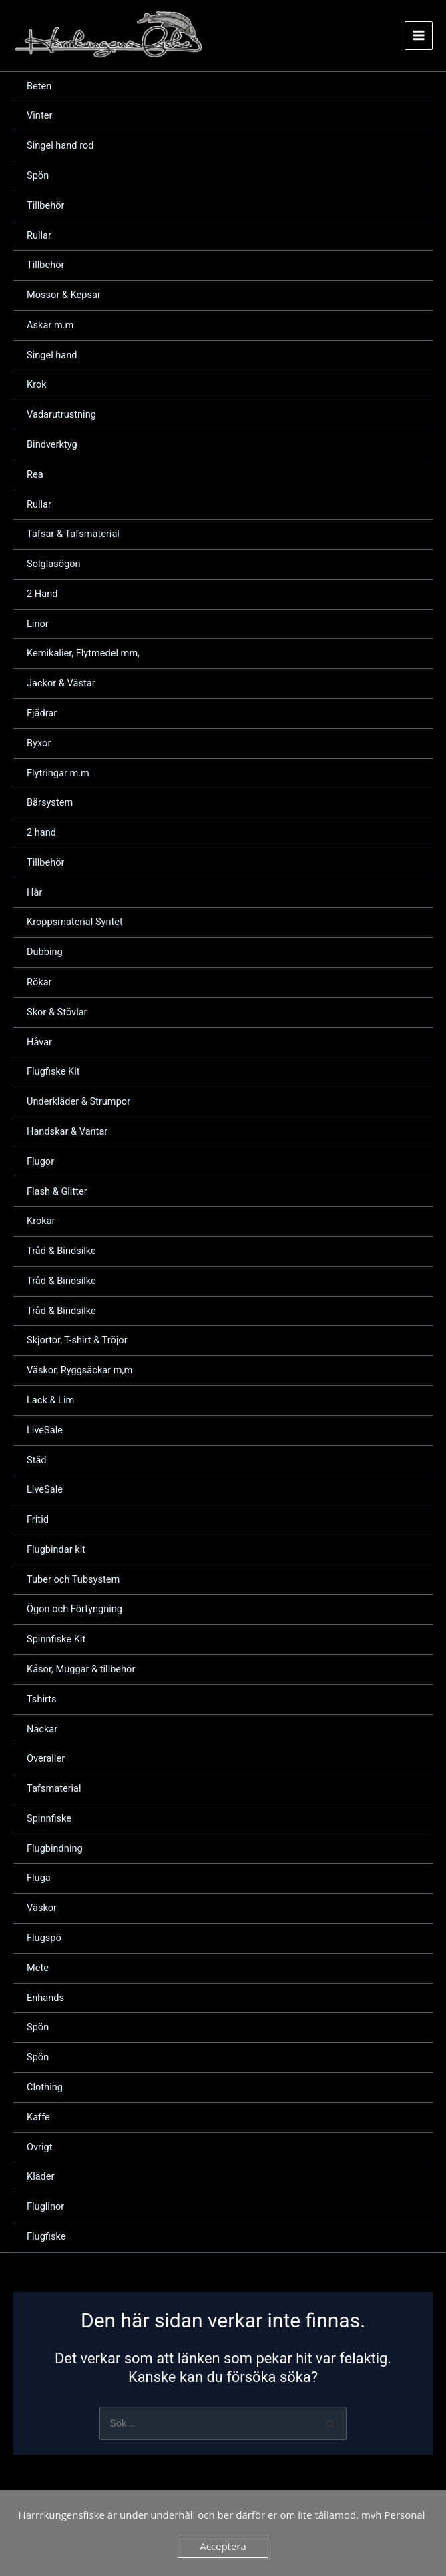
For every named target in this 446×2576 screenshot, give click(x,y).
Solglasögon (54, 566)
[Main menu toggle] (419, 36)
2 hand (41, 834)
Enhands (45, 1999)
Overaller (46, 1760)
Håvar (39, 1043)
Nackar (42, 1730)
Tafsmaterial (54, 1790)
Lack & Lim (50, 1402)
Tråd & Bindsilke (61, 1253)
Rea (35, 476)
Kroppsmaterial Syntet (75, 924)
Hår (34, 894)
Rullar (39, 237)
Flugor (40, 1163)
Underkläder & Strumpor (78, 1103)
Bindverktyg (52, 446)
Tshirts (42, 1700)
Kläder (41, 2178)
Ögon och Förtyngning (74, 1611)
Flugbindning (55, 1850)
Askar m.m (50, 326)
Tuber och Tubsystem (73, 1581)
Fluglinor (45, 2208)
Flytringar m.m (58, 774)
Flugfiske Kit (53, 1073)
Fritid (38, 1521)
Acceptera (223, 2546)
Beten (39, 87)
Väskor (42, 1910)
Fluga (39, 1880)
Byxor (39, 744)
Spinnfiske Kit (56, 1641)
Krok (37, 386)
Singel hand (52, 356)
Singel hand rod (60, 147)
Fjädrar (42, 715)
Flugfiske (46, 2238)
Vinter (39, 117)
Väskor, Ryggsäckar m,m (79, 1372)
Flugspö (44, 1940)
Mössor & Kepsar (64, 297)
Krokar (41, 1223)
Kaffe (38, 2118)
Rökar (39, 984)
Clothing (45, 2089)
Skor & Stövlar (57, 1013)
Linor (38, 625)
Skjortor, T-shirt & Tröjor (77, 1342)
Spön (38, 177)
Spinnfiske (49, 1820)
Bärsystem (50, 804)
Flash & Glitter (57, 1193)
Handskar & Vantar (67, 1133)
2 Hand (42, 595)
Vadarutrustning (61, 416)
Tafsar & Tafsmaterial (73, 536)
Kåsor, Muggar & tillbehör (81, 1671)
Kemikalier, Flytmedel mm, (83, 655)
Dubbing (45, 954)
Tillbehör (46, 207)
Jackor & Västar (61, 685)
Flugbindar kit (56, 1551)
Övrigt (40, 2148)
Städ (37, 1461)
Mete (38, 1969)
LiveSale (45, 1431)
